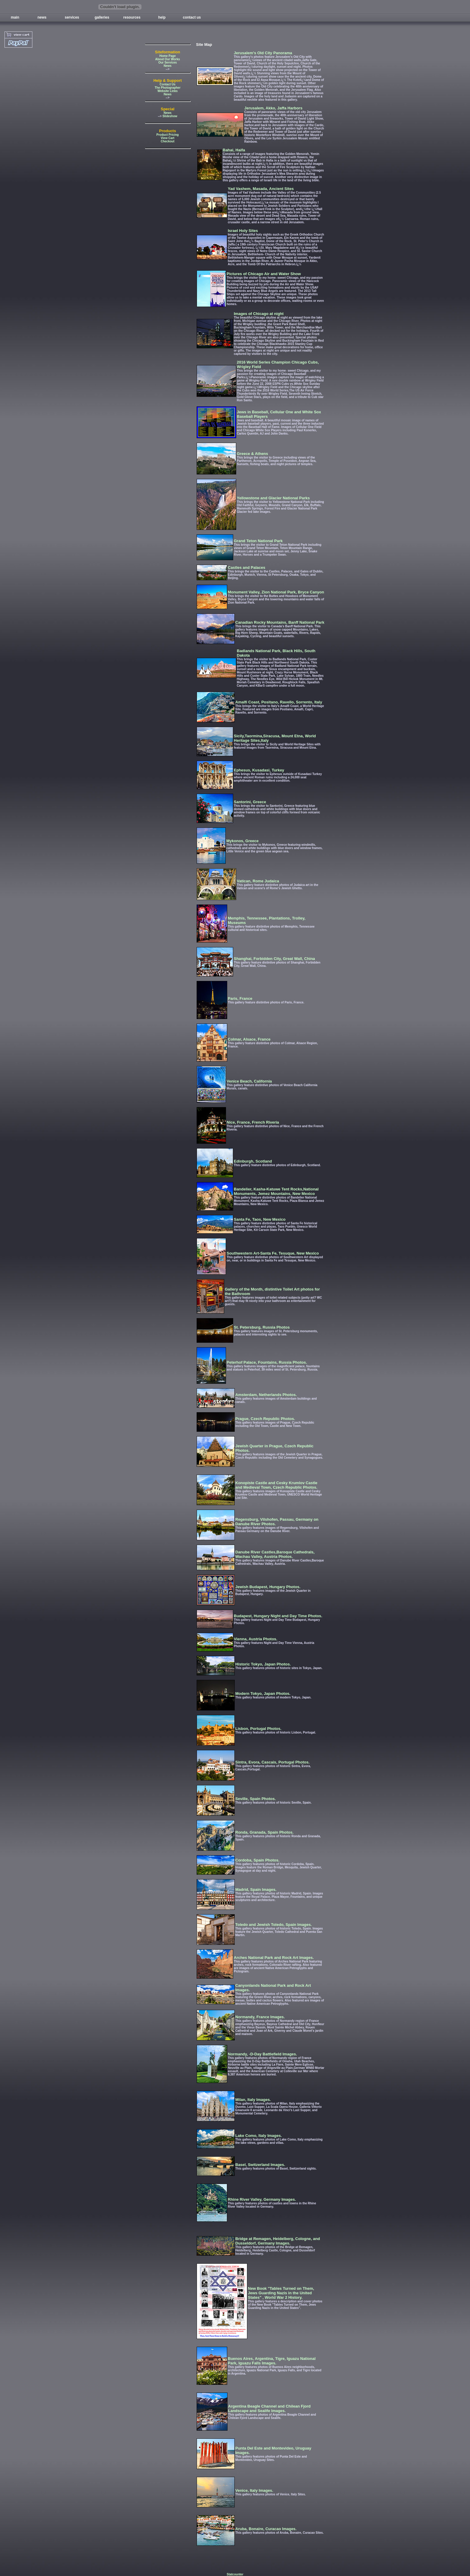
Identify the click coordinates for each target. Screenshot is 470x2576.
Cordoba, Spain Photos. (257, 1860)
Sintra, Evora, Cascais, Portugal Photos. (272, 1762)
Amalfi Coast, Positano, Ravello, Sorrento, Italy (278, 702)
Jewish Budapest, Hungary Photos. (267, 1587)
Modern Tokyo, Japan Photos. (262, 1693)
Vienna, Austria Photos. (255, 1639)
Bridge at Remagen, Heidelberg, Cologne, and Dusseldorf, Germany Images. (277, 2240)
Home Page (167, 56)
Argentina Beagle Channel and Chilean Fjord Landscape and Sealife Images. (269, 2408)
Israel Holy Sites (243, 230)
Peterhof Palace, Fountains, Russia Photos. (267, 1362)
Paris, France (240, 998)
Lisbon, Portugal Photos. (258, 1728)
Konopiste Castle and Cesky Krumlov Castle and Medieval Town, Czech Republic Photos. (276, 1485)
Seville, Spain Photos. (255, 1798)
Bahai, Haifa (234, 150)
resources (131, 17)
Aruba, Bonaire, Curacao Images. (265, 2529)
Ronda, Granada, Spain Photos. (264, 1832)
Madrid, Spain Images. (255, 1889)
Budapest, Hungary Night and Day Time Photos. (278, 1616)
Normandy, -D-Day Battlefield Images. (262, 2054)
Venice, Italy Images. (254, 2490)
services (72, 17)
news (41, 17)
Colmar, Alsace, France (249, 1039)
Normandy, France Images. (260, 2017)
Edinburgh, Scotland (253, 1161)
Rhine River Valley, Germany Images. (262, 2199)
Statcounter (235, 2574)
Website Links (167, 91)
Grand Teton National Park (258, 541)
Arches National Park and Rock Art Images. (274, 1957)
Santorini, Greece (250, 802)
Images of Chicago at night (259, 313)
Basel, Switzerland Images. (260, 2164)
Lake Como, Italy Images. (258, 2135)
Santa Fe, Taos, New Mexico (259, 1219)
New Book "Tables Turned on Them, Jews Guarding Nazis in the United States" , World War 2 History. (281, 2293)
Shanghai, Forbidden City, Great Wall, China (274, 958)
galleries (102, 17)
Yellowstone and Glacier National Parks (273, 498)
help (162, 17)
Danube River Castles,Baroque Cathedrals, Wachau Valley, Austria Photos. (274, 1554)
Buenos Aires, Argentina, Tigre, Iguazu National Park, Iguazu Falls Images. (272, 2360)
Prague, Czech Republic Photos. (265, 1418)
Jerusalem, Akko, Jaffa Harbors (273, 108)
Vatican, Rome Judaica (258, 881)
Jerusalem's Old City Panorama (263, 53)
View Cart (167, 138)
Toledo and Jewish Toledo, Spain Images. (273, 1924)
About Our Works (167, 59)
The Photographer (167, 87)
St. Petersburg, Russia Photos (262, 1327)
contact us (192, 17)
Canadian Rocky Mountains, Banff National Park (279, 622)
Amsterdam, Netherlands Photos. (266, 1394)
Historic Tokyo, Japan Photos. (263, 1664)
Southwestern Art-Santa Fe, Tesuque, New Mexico (273, 1253)
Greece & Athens (252, 453)
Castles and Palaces (246, 567)
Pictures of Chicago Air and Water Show (264, 274)
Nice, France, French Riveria (253, 1122)
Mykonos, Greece (242, 841)
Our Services (167, 62)
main (15, 17)
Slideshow (169, 116)
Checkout (167, 141)
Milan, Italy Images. (253, 2099)
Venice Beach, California (249, 1081)
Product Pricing (167, 134)
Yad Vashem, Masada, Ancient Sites (261, 188)
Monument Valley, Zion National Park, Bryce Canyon (276, 592)
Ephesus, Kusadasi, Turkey (259, 770)
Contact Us (168, 84)
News (167, 65)
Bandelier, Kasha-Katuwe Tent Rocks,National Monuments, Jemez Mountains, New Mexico (276, 1191)
